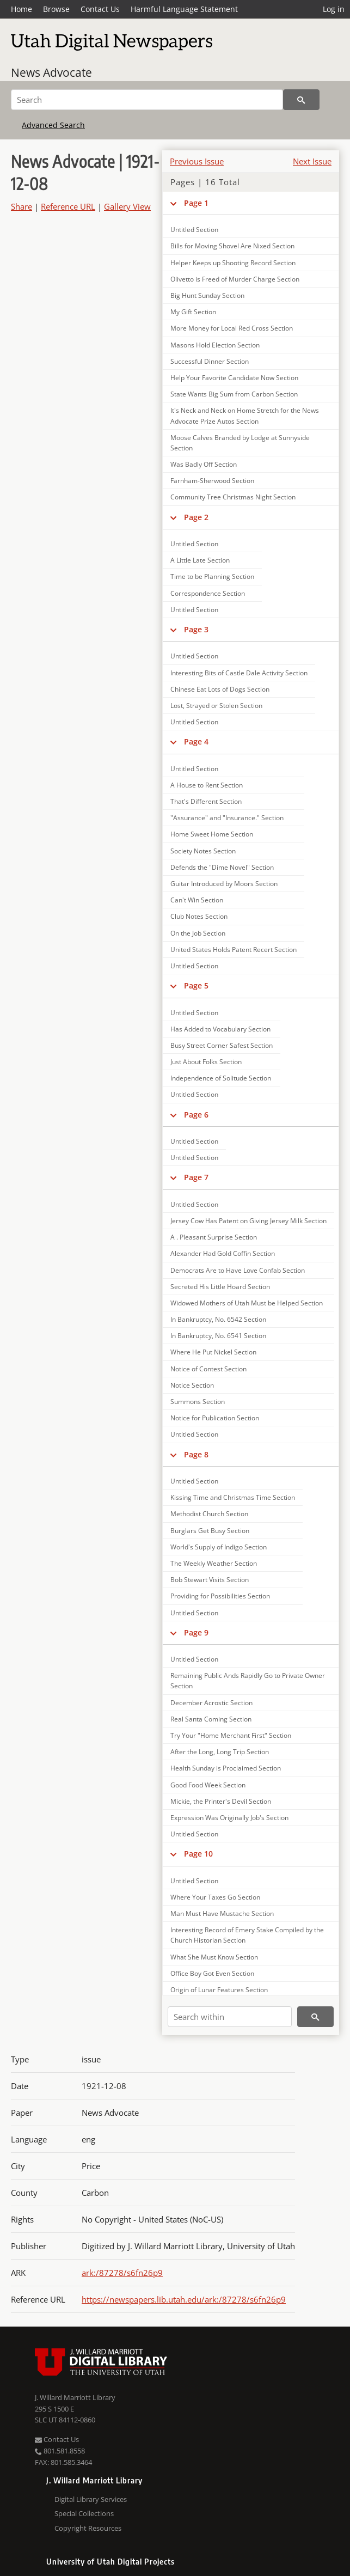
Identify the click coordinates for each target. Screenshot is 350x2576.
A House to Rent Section (206, 785)
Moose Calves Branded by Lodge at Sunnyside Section (240, 443)
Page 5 (196, 985)
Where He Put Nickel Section (213, 1352)
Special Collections (84, 2513)
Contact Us (100, 9)
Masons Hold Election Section (215, 345)
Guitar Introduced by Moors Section (224, 883)
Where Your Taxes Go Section (215, 1897)
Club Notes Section (199, 916)
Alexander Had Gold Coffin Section (222, 1253)
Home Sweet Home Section (211, 834)
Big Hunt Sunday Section (207, 295)
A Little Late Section (200, 560)
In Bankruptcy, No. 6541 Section (218, 1335)
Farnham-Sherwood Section (212, 480)
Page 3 (196, 629)
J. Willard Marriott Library (75, 2397)
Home (21, 9)
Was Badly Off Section (203, 464)
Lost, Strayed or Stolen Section (216, 705)
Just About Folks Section (206, 1061)
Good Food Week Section (207, 1785)
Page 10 (198, 1853)
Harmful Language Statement (184, 9)
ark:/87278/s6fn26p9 (122, 2272)
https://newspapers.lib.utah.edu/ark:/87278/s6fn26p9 (184, 2299)
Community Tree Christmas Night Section (233, 497)
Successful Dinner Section (209, 361)
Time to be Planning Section (212, 576)
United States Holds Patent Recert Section (233, 949)
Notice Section (192, 1385)
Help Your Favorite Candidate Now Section (234, 377)
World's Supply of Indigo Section (218, 1547)
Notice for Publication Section (214, 1418)
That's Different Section (206, 801)
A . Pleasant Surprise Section (213, 1237)
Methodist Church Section (209, 1513)
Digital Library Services (90, 2499)
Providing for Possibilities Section (220, 1596)
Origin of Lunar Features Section (219, 1989)
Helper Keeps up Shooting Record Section (233, 262)
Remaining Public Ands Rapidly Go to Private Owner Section (247, 1680)
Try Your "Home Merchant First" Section (230, 1735)
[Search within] (230, 2016)
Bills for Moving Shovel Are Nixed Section (232, 246)
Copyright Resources (87, 2528)
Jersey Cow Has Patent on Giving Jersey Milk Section (248, 1220)
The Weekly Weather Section (213, 1563)
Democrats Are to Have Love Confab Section (237, 1270)
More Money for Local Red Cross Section (231, 328)
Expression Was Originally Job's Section (229, 1817)
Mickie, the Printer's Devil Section (220, 1801)
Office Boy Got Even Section (212, 1973)
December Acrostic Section (211, 1702)
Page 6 (196, 1114)
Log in (334, 9)
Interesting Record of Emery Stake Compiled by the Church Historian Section (247, 1935)
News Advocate (51, 72)
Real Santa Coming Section (210, 1719)
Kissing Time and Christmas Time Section (232, 1497)
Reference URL (68, 206)
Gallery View (127, 206)
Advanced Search (53, 125)
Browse (56, 9)
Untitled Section (194, 229)
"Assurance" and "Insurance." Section (227, 817)
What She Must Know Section (214, 1957)
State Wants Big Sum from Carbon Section (234, 394)
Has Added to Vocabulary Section (220, 1029)
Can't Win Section (196, 900)
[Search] (147, 99)
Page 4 (196, 741)
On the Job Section (197, 933)
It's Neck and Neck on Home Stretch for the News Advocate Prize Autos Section (244, 415)
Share (21, 206)
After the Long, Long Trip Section (219, 1751)
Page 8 (196, 1454)
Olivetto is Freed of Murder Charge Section (234, 279)
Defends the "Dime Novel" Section (222, 867)
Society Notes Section (203, 851)
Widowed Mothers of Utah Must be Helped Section (246, 1303)
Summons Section (197, 1401)
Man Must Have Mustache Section (222, 1913)
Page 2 (196, 517)
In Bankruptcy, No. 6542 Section (218, 1319)
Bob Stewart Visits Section (209, 1579)
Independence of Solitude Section (220, 1078)
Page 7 (196, 1177)
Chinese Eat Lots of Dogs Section (219, 689)
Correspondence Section (207, 593)
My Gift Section (193, 311)
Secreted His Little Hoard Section (220, 1286)
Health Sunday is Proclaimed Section (225, 1768)
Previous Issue (197, 161)
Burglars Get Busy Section (209, 1530)
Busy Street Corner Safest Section (221, 1045)
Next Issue (312, 161)
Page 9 (196, 1632)
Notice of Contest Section (208, 1369)
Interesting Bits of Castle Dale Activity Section (239, 672)
